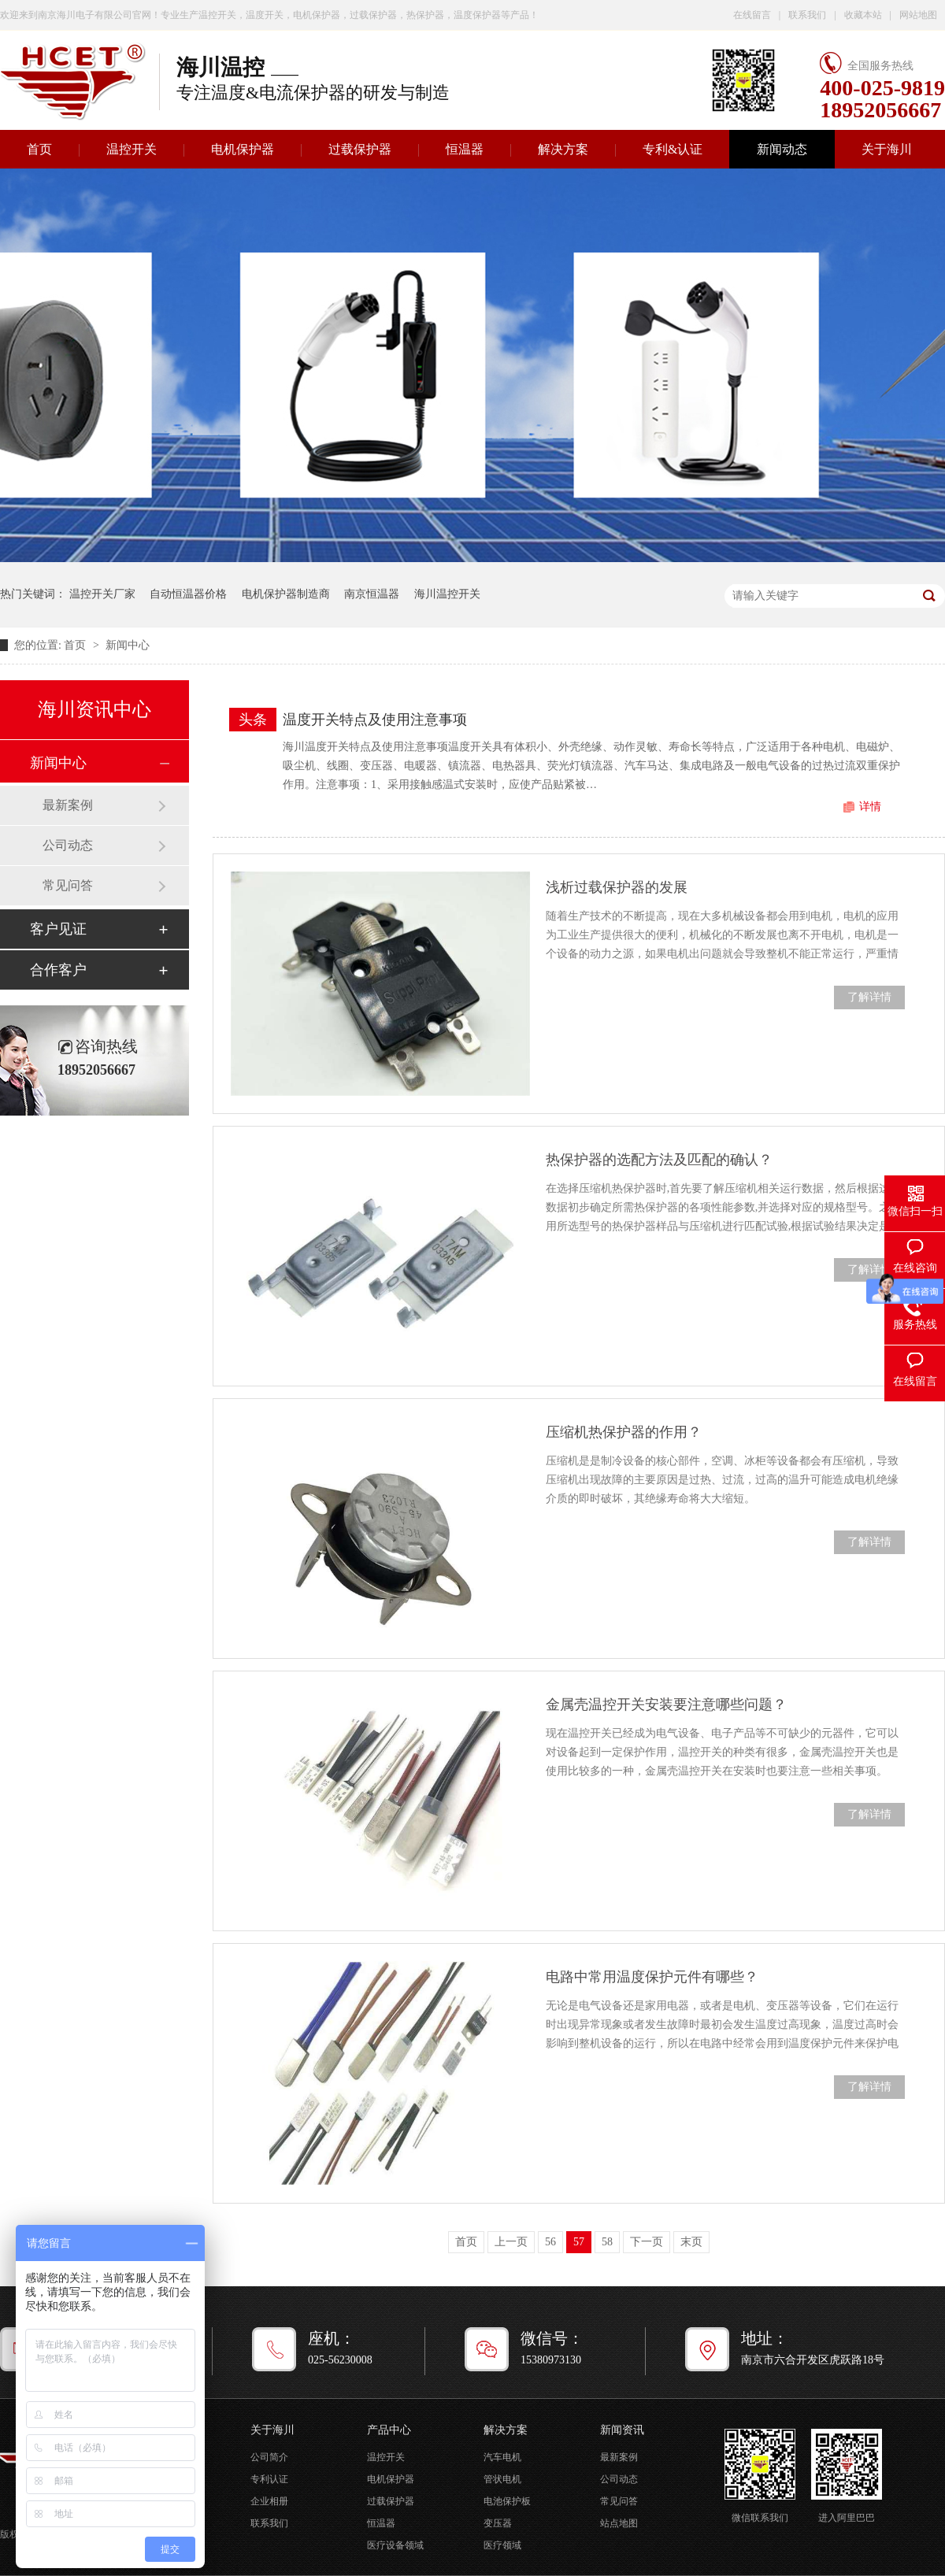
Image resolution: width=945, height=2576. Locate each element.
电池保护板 (507, 2501)
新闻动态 (782, 149)
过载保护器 (359, 149)
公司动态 (68, 845)
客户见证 (58, 929)
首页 (76, 645)
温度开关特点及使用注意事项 (375, 719)
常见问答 (68, 885)
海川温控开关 (447, 594)
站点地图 (619, 2523)
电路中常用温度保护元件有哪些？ (652, 1977)
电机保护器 (242, 149)
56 (550, 2242)
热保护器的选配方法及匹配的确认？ (659, 1160)
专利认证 (269, 2479)
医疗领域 (502, 2545)
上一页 (511, 2242)
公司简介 (269, 2457)
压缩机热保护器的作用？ (624, 1432)
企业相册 (269, 2501)
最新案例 (68, 805)
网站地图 (918, 14)
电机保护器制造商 (286, 594)
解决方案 (563, 149)
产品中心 (389, 2430)
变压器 (498, 2523)
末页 (691, 2242)
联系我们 (807, 14)
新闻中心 (128, 645)
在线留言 (752, 14)
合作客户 (58, 970)
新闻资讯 (622, 2430)
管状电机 (502, 2479)
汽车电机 (502, 2457)
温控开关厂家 (102, 594)
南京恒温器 (371, 594)
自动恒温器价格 (188, 594)
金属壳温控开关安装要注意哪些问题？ (666, 1704)
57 (578, 2242)
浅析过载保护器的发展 (616, 887)
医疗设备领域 (395, 2545)
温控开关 (131, 149)
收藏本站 (863, 14)
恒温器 (465, 149)
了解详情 (869, 997)
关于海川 (887, 149)
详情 (870, 806)
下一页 (646, 2242)
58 (607, 2242)
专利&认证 (672, 149)
